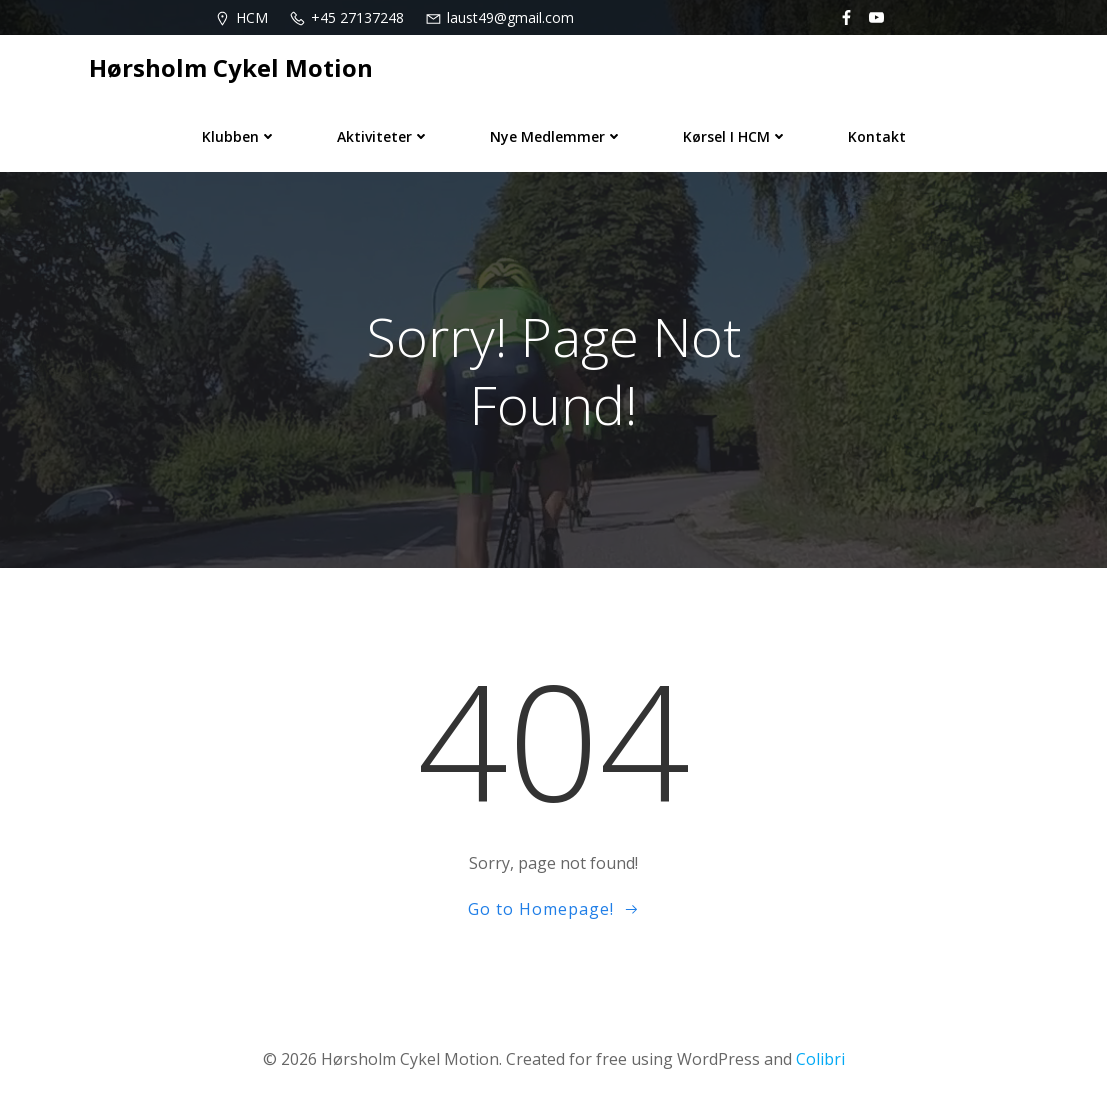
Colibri (820, 1059)
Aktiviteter (383, 136)
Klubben (239, 136)
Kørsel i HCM (735, 136)
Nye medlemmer (556, 136)
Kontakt (877, 136)
